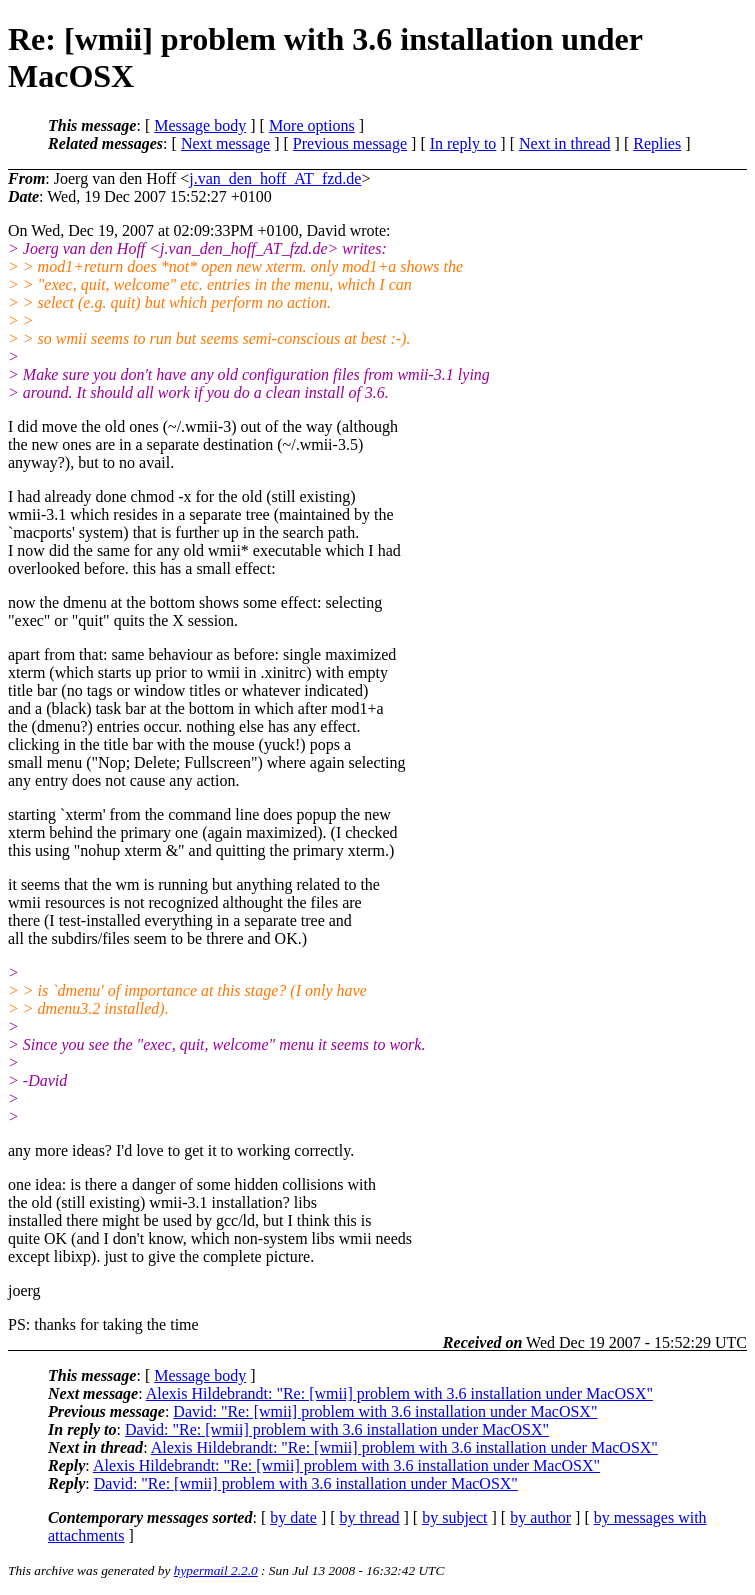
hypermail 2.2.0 (216, 1570)
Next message (225, 143)
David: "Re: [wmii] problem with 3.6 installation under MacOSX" (385, 1411)
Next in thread (565, 143)
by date (293, 1517)
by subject (454, 1517)
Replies (657, 143)
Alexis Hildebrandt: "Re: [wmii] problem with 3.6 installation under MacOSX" (399, 1393)
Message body (200, 125)
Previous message (350, 143)
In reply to (463, 143)
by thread (370, 1517)
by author (540, 1517)
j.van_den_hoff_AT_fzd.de (275, 178)
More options (312, 125)
